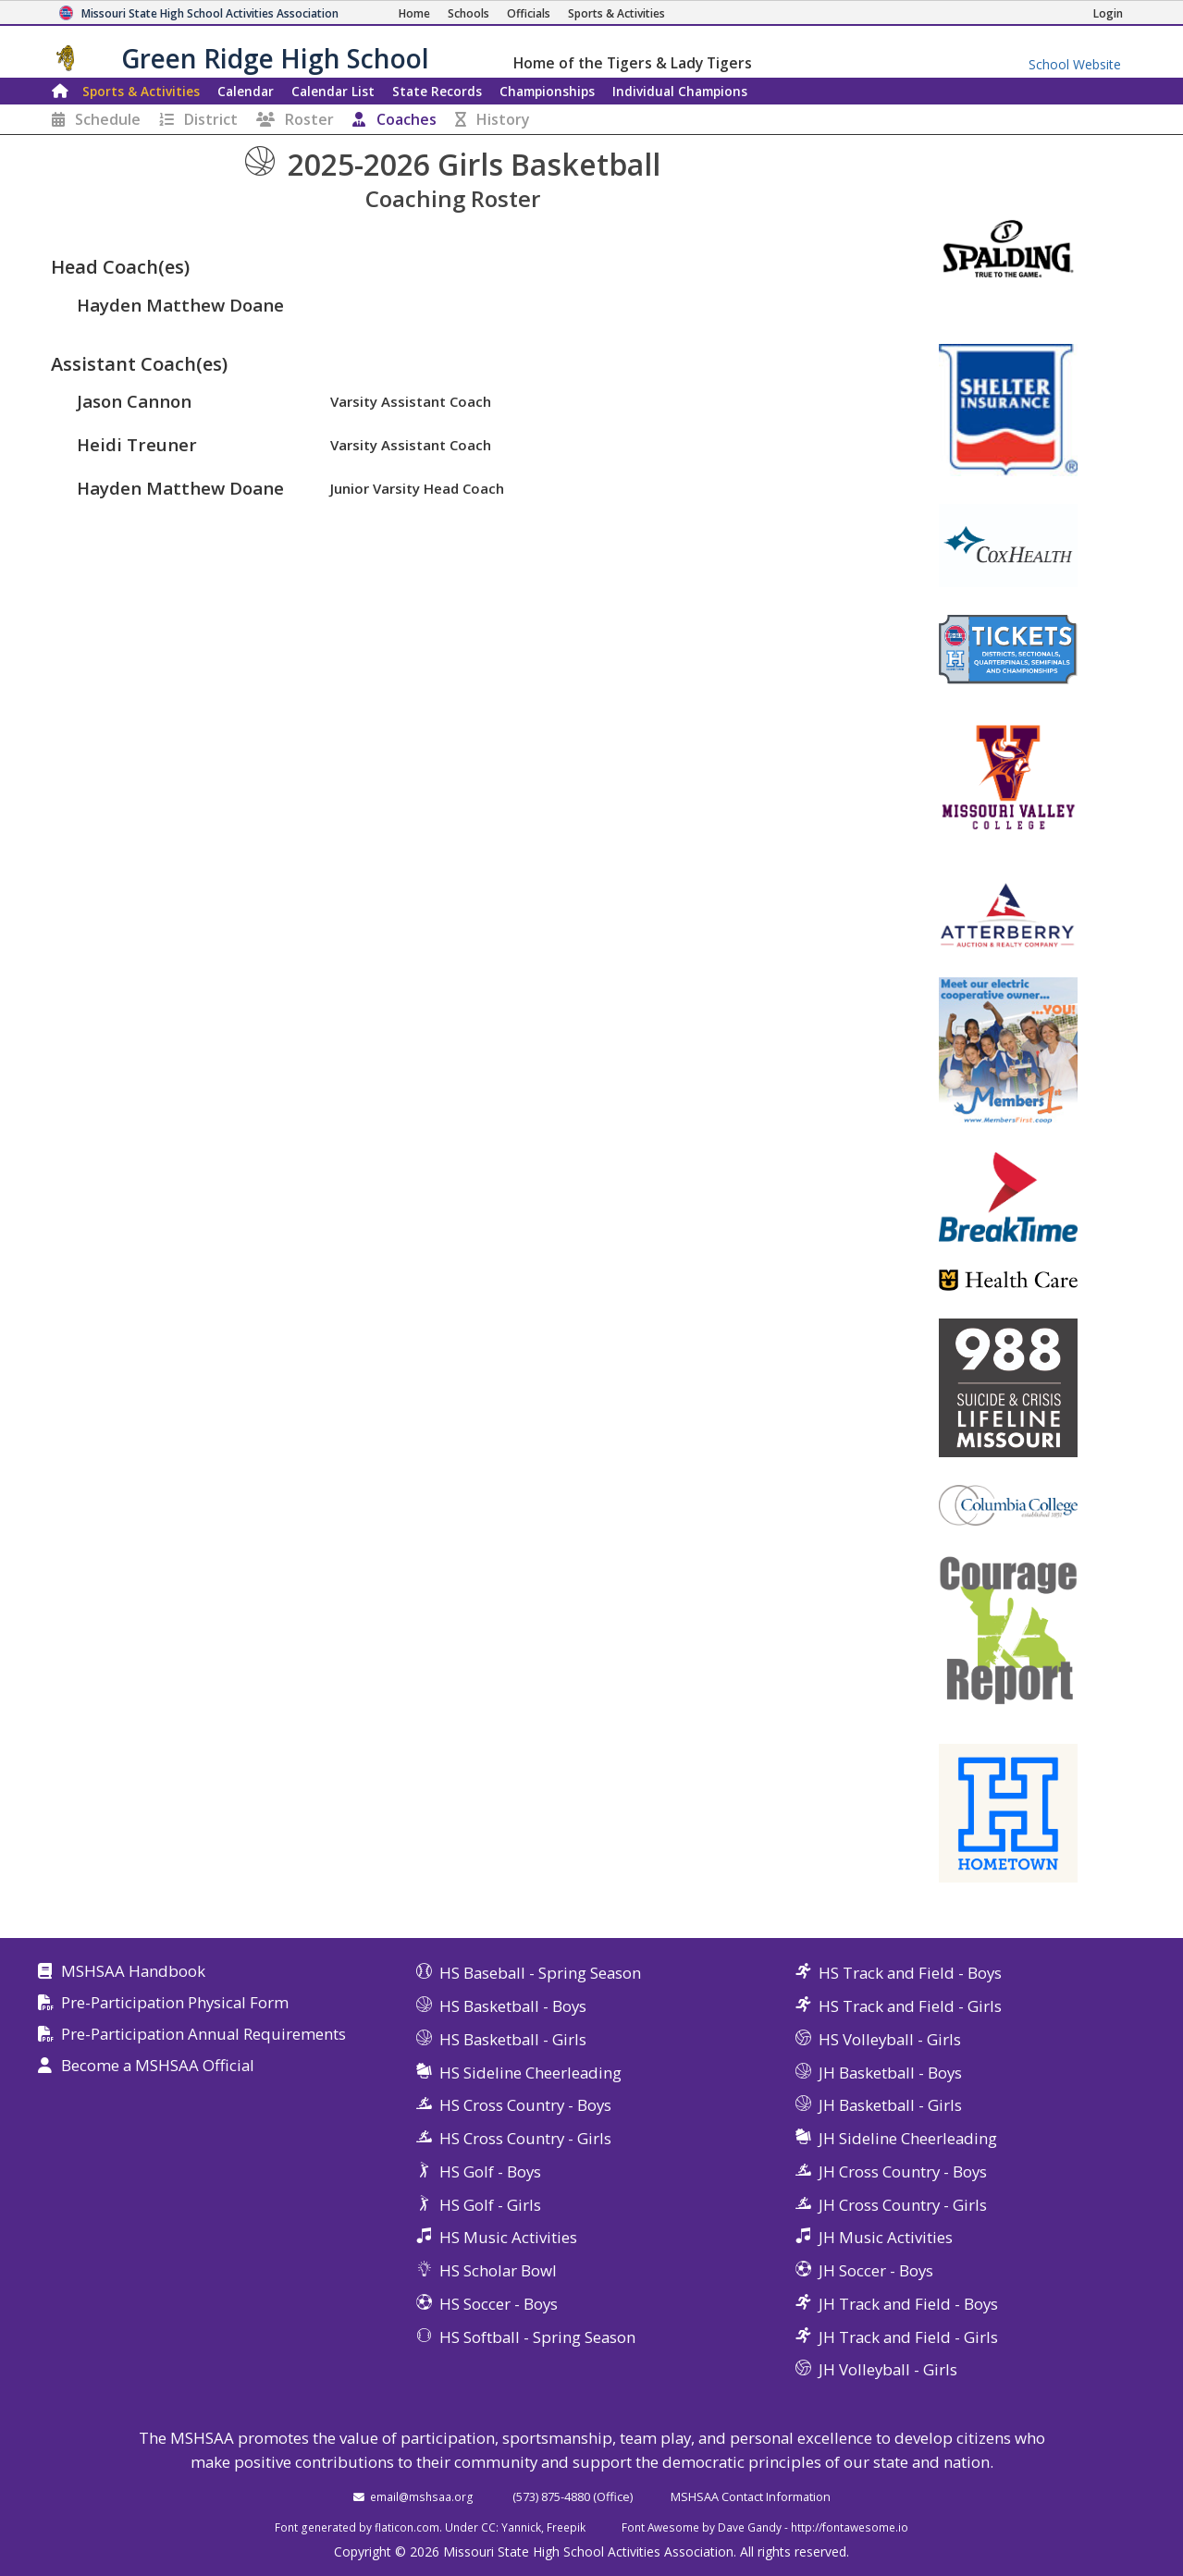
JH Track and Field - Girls (908, 2337)
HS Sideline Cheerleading (530, 2072)
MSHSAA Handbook (133, 1972)
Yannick (521, 2527)
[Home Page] (414, 13)
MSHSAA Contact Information (751, 2496)
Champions (679, 91)
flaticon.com (407, 2527)
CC (488, 2527)
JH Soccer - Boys (876, 2270)
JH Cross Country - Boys (903, 2171)
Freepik (566, 2527)
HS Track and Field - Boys (910, 1972)
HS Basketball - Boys (512, 2006)
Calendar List (333, 91)
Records (437, 91)
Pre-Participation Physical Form (175, 2003)
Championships (547, 91)
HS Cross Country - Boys (525, 2105)
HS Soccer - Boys (498, 2303)
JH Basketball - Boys (890, 2072)
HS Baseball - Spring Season (540, 1972)
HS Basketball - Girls (512, 2039)
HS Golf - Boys (490, 2171)
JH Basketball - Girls (890, 2105)
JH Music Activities (886, 2237)
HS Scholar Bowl (498, 2270)
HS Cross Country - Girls (525, 2138)
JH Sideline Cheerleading (908, 2138)
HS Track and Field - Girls (910, 2006)
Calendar (245, 91)
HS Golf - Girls (490, 2204)
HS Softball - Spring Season (537, 2337)
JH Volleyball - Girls (888, 2369)
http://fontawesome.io (849, 2527)
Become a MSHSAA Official (157, 2066)
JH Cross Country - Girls (903, 2204)
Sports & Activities (141, 91)
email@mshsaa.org (422, 2496)
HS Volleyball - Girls (890, 2039)
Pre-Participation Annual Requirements (203, 2034)
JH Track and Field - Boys (908, 2303)
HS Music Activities (508, 2237)
